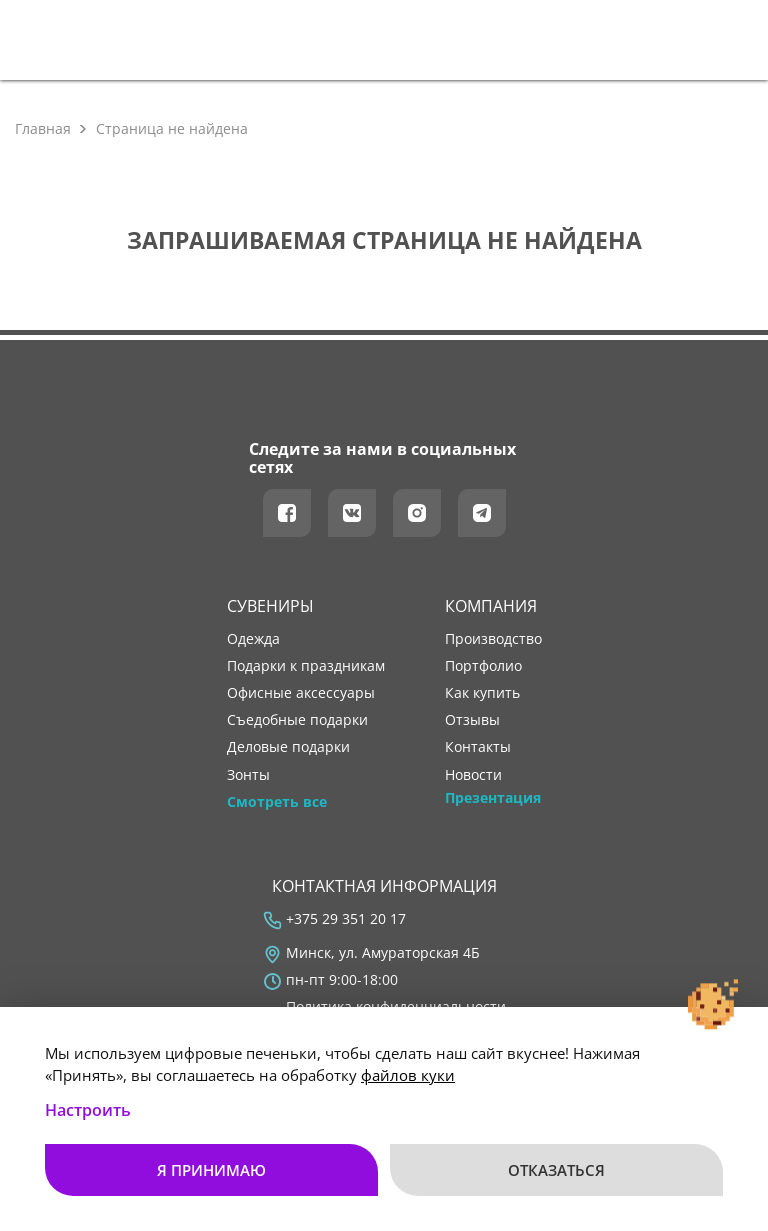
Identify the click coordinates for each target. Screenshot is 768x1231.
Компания (491, 606)
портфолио (483, 666)
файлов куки (408, 1075)
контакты (478, 747)
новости (473, 775)
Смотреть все (277, 802)
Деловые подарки (288, 747)
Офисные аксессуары (301, 693)
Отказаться (556, 1170)
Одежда (253, 639)
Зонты (248, 775)
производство (493, 639)
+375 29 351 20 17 (346, 919)
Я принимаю (211, 1170)
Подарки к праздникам (306, 666)
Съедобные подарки (297, 720)
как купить (482, 693)
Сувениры (270, 606)
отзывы (472, 720)
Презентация (493, 798)
